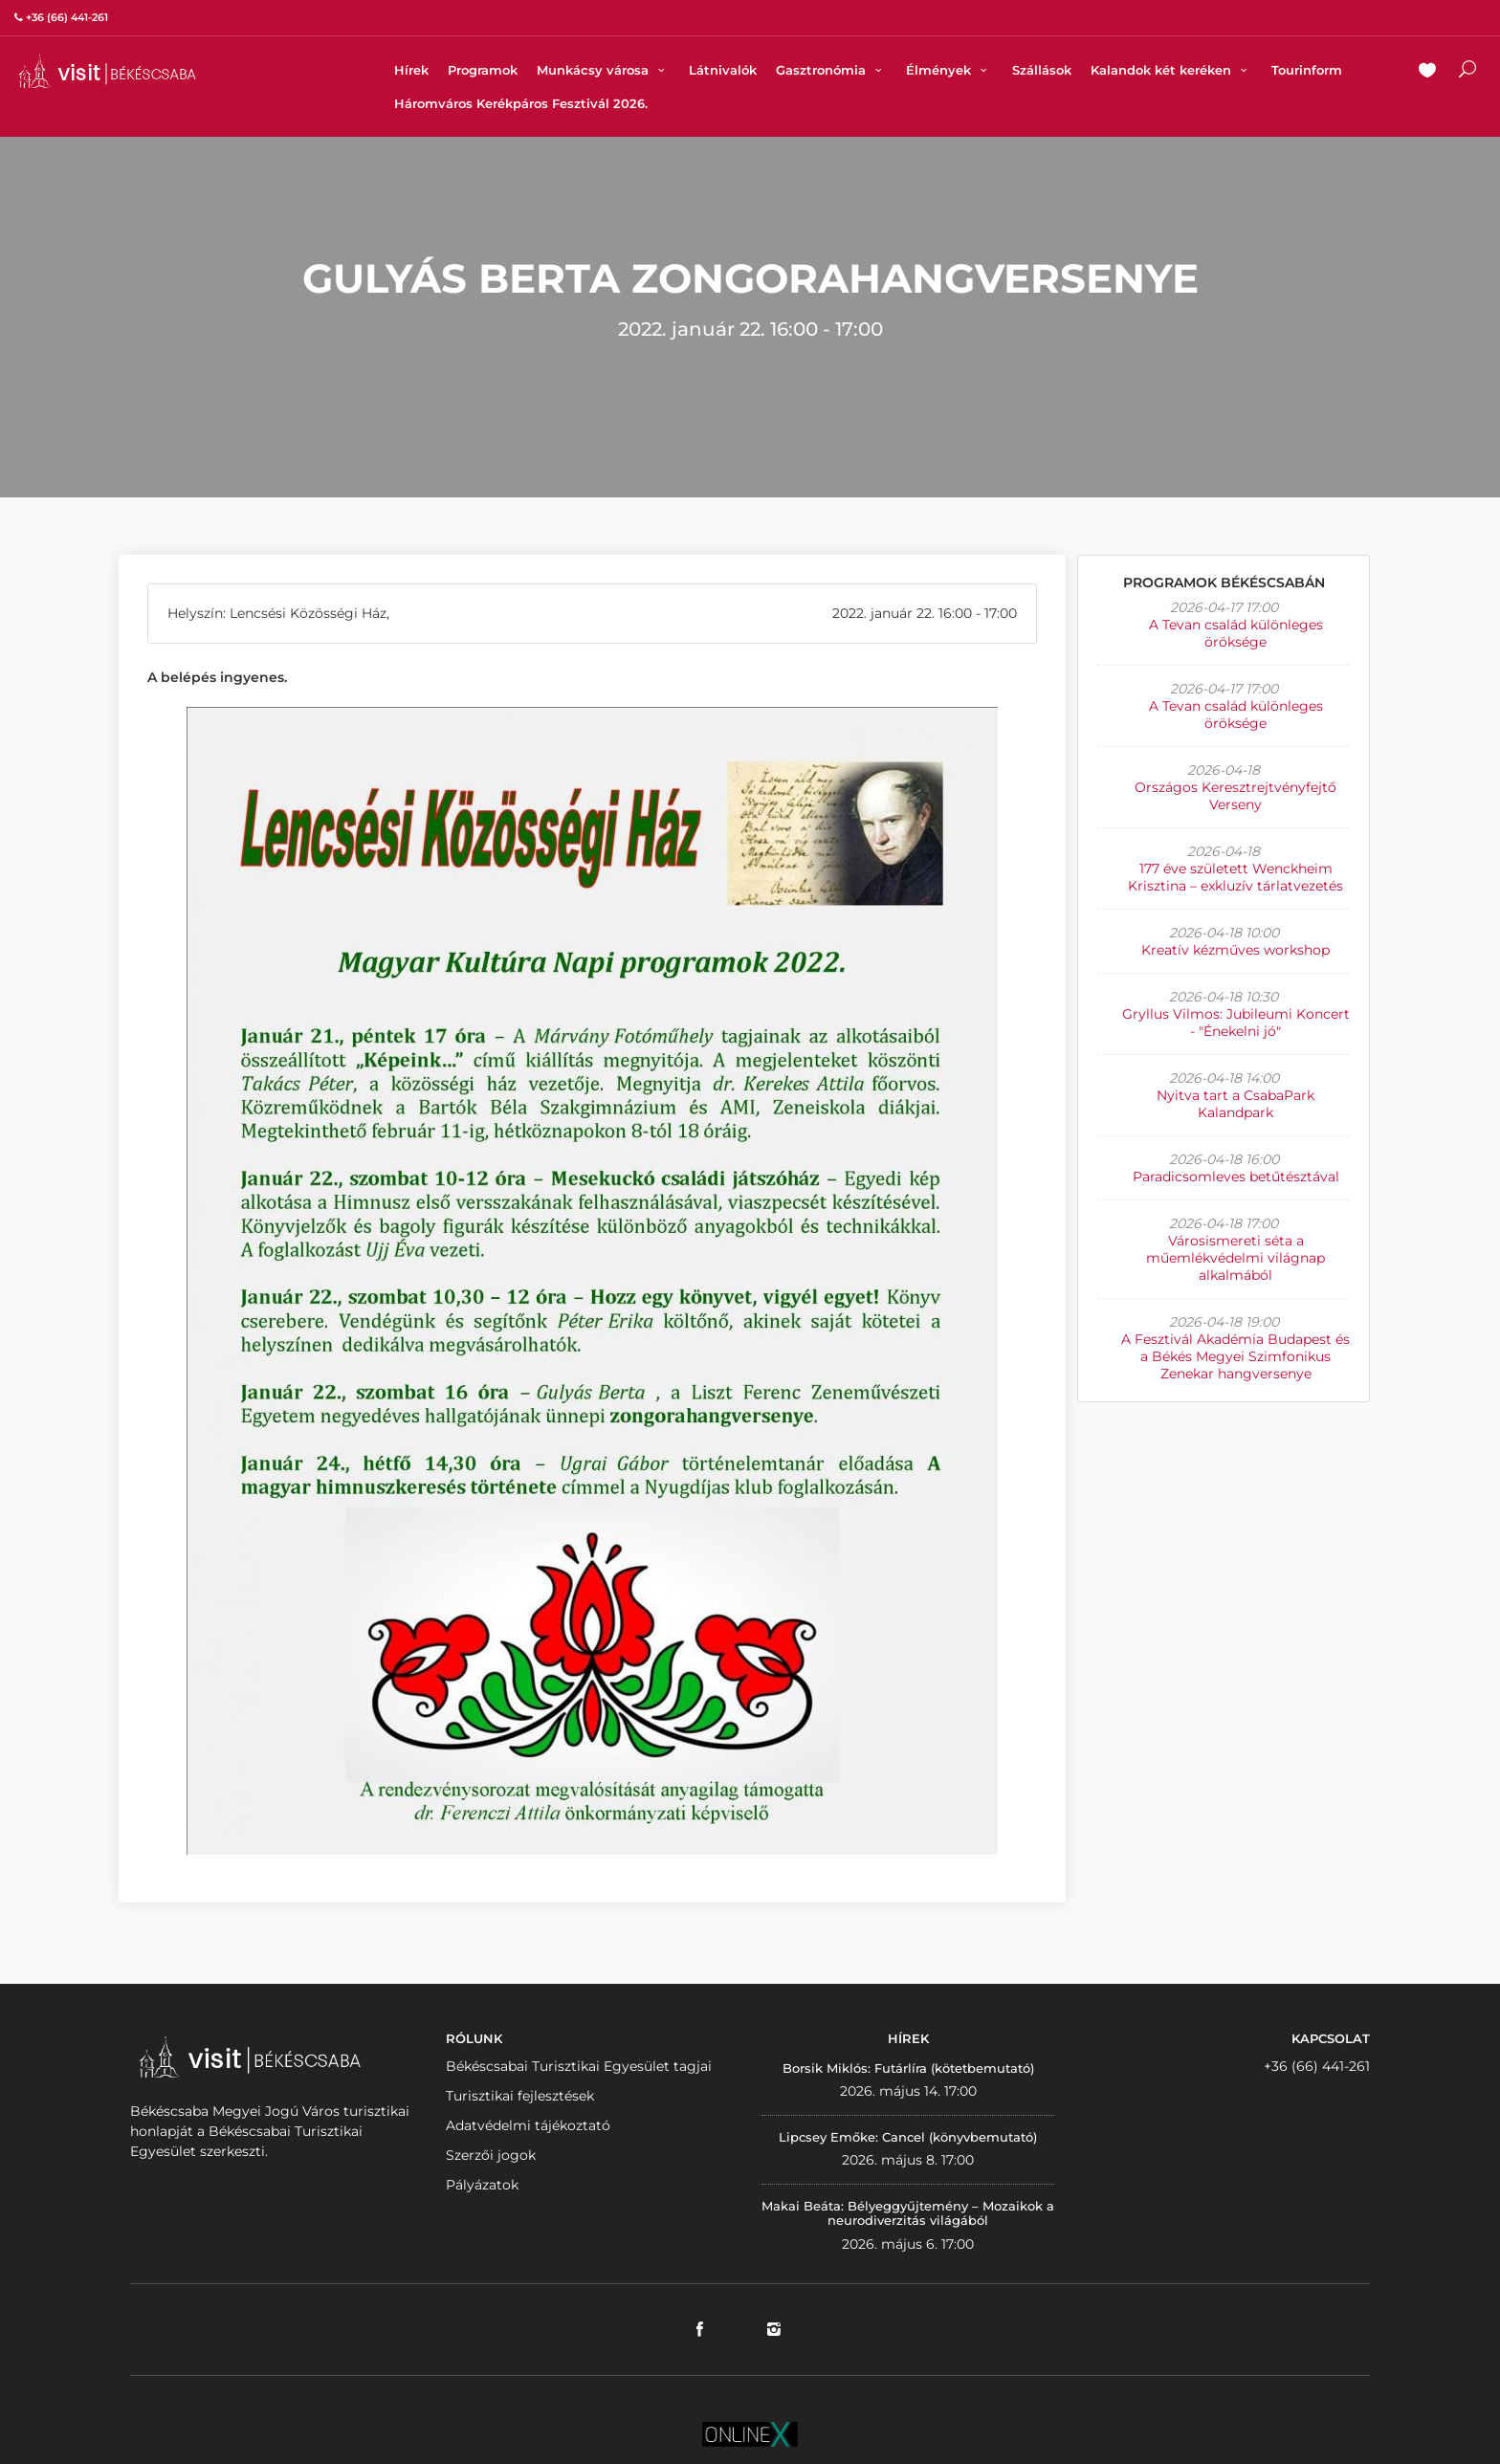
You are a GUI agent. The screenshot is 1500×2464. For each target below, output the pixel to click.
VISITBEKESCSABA (107, 71)
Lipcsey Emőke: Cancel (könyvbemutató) (908, 2137)
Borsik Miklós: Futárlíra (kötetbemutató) (908, 2068)
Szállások (1041, 69)
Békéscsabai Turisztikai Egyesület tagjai (579, 2066)
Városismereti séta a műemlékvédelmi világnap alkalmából (1235, 1258)
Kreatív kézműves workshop (1235, 949)
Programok (483, 69)
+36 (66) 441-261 (1317, 2066)
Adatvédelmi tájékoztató (528, 2125)
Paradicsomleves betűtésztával (1236, 1176)
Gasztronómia (831, 69)
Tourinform (1306, 69)
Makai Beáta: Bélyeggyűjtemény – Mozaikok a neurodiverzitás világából (907, 2213)
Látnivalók (723, 69)
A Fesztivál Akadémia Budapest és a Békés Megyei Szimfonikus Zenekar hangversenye (1235, 1356)
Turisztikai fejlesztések (520, 2095)
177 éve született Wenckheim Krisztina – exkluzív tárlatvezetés (1235, 877)
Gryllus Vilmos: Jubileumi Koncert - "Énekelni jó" (1236, 1022)
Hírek (411, 69)
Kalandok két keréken (1171, 69)
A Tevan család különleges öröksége (1236, 633)
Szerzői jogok (491, 2155)
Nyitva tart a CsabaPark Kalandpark (1235, 1104)
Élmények (949, 69)
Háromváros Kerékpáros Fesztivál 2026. (521, 103)
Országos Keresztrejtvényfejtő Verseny (1235, 796)
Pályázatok (482, 2184)
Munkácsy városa (603, 69)
